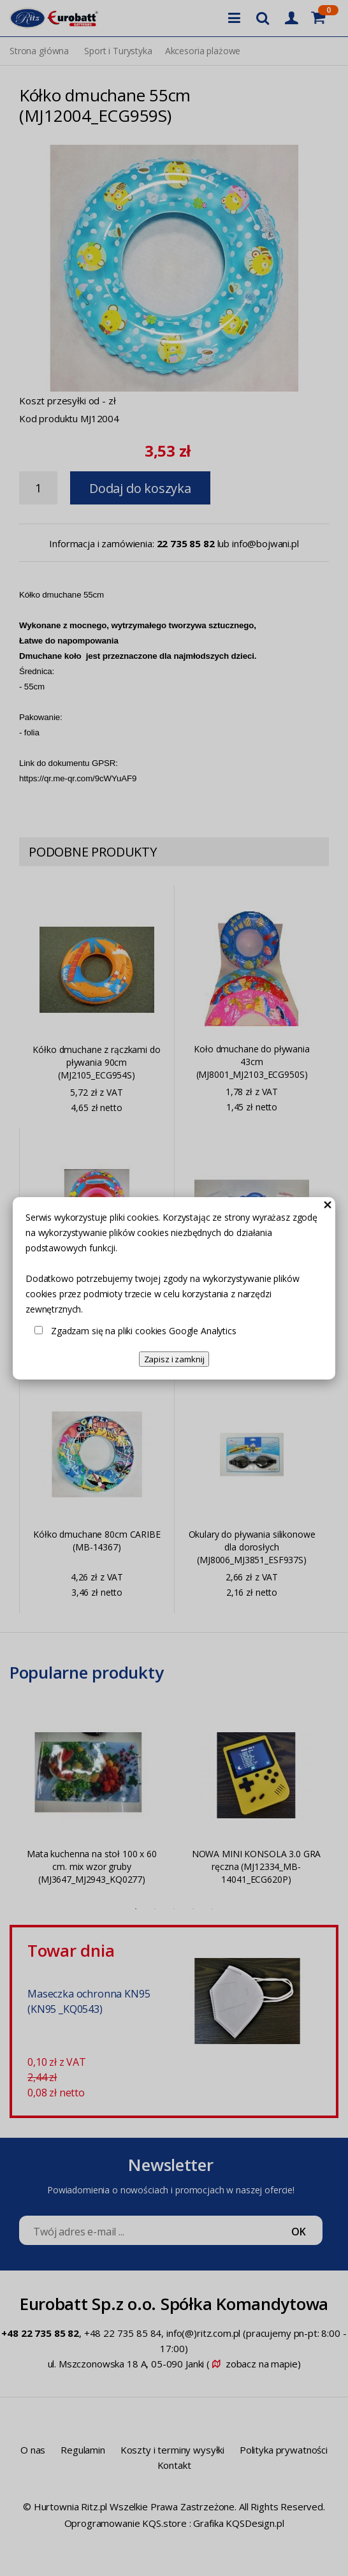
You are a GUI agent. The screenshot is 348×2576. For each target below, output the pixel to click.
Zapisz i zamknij (174, 1359)
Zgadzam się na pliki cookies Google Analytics (143, 1331)
